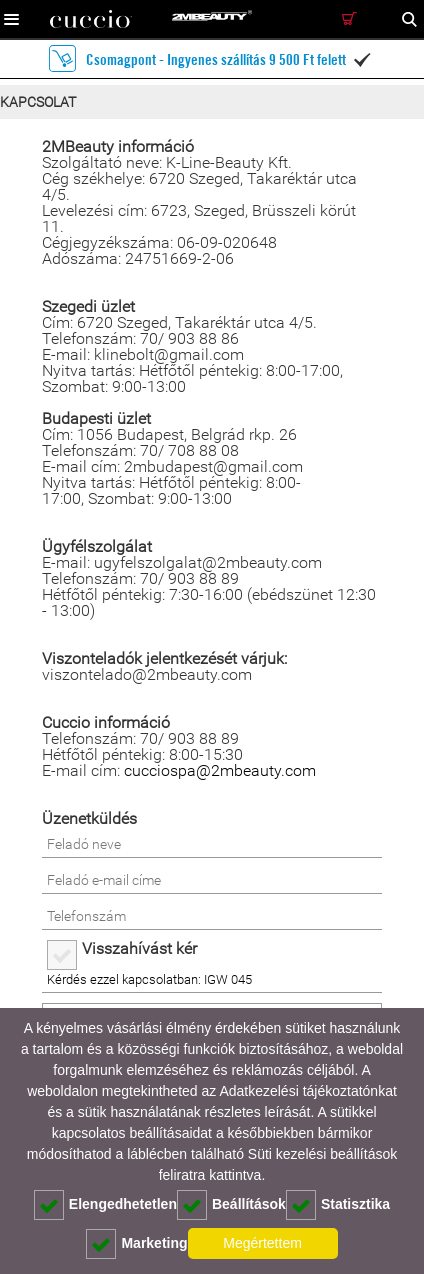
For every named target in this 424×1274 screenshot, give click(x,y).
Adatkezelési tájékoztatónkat (307, 1091)
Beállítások (231, 1205)
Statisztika (338, 1205)
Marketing (136, 1244)
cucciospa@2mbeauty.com (220, 770)
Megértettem (262, 1243)
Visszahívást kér (139, 948)
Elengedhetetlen (105, 1205)
